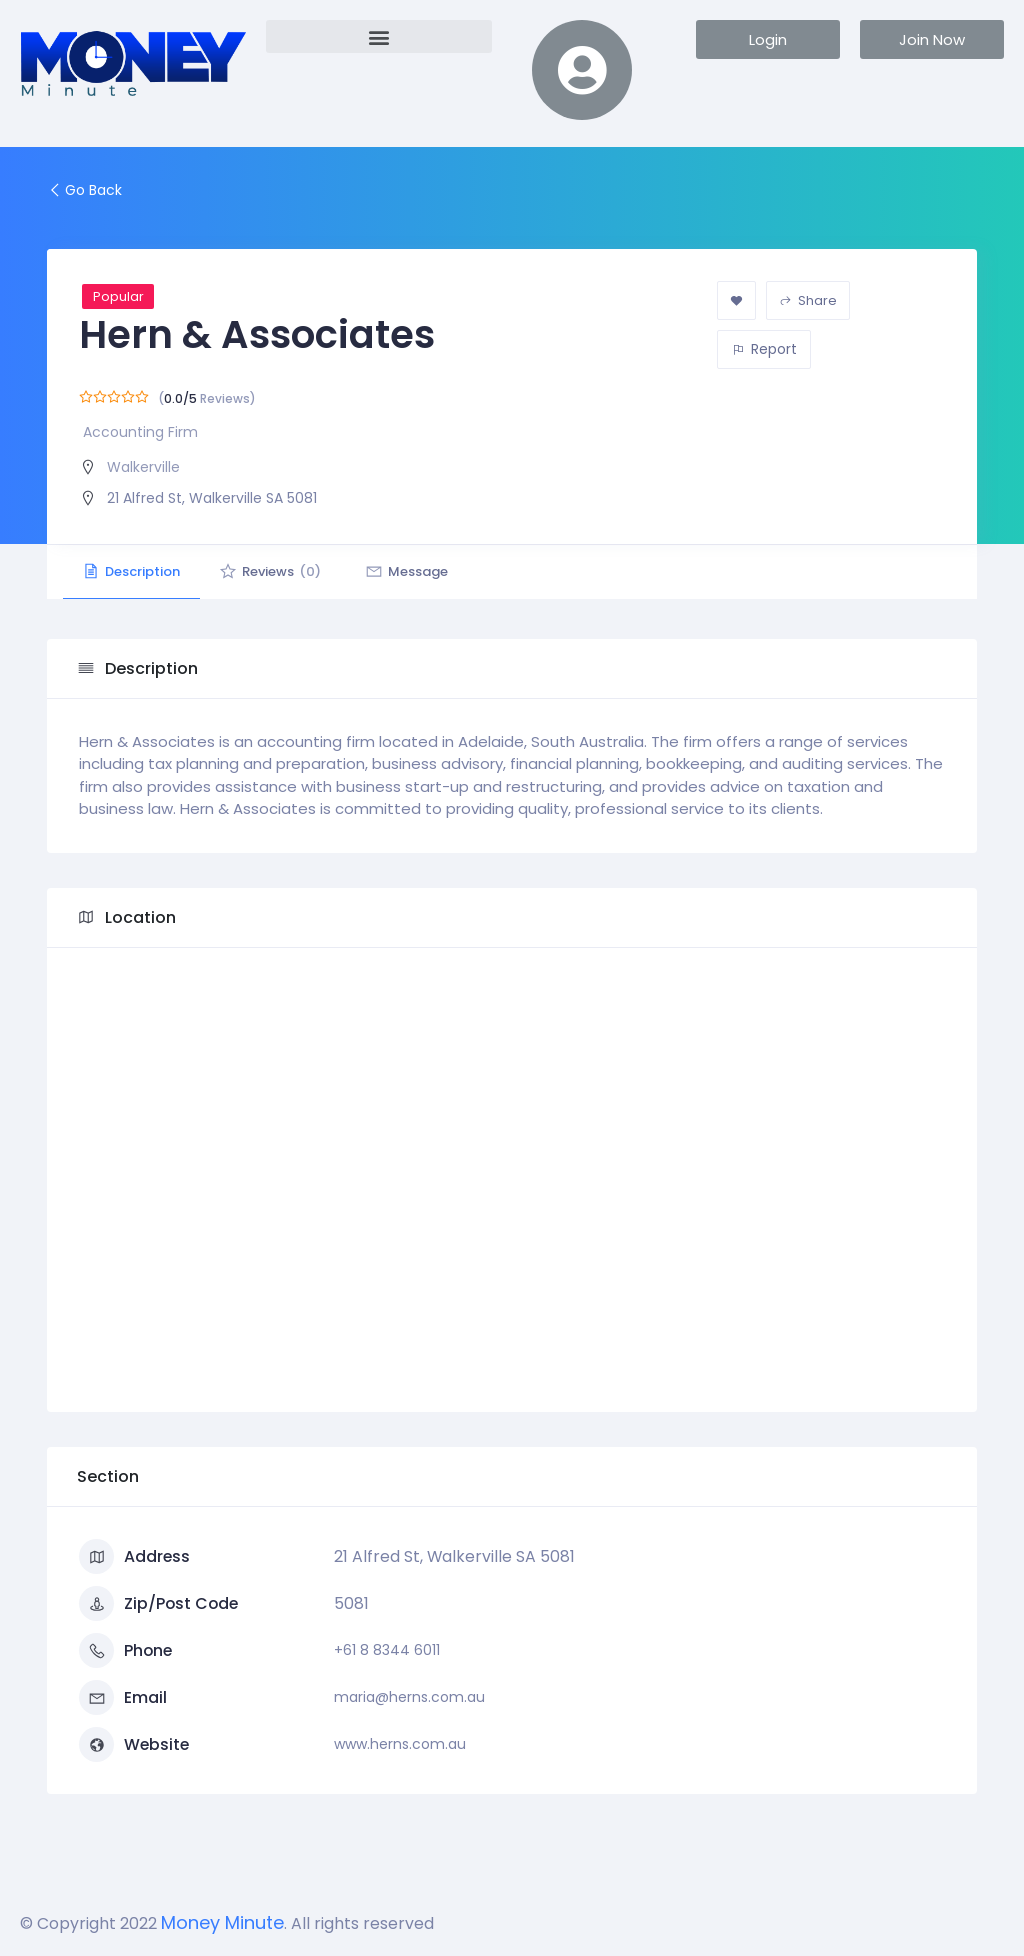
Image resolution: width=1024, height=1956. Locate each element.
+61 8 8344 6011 (387, 1650)
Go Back (84, 190)
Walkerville (143, 467)
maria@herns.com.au (409, 1697)
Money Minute (222, 1922)
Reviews (272, 571)
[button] (379, 36)
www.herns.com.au (400, 1744)
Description (132, 571)
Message (409, 571)
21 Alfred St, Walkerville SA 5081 (212, 498)
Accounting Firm (140, 432)
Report (764, 349)
